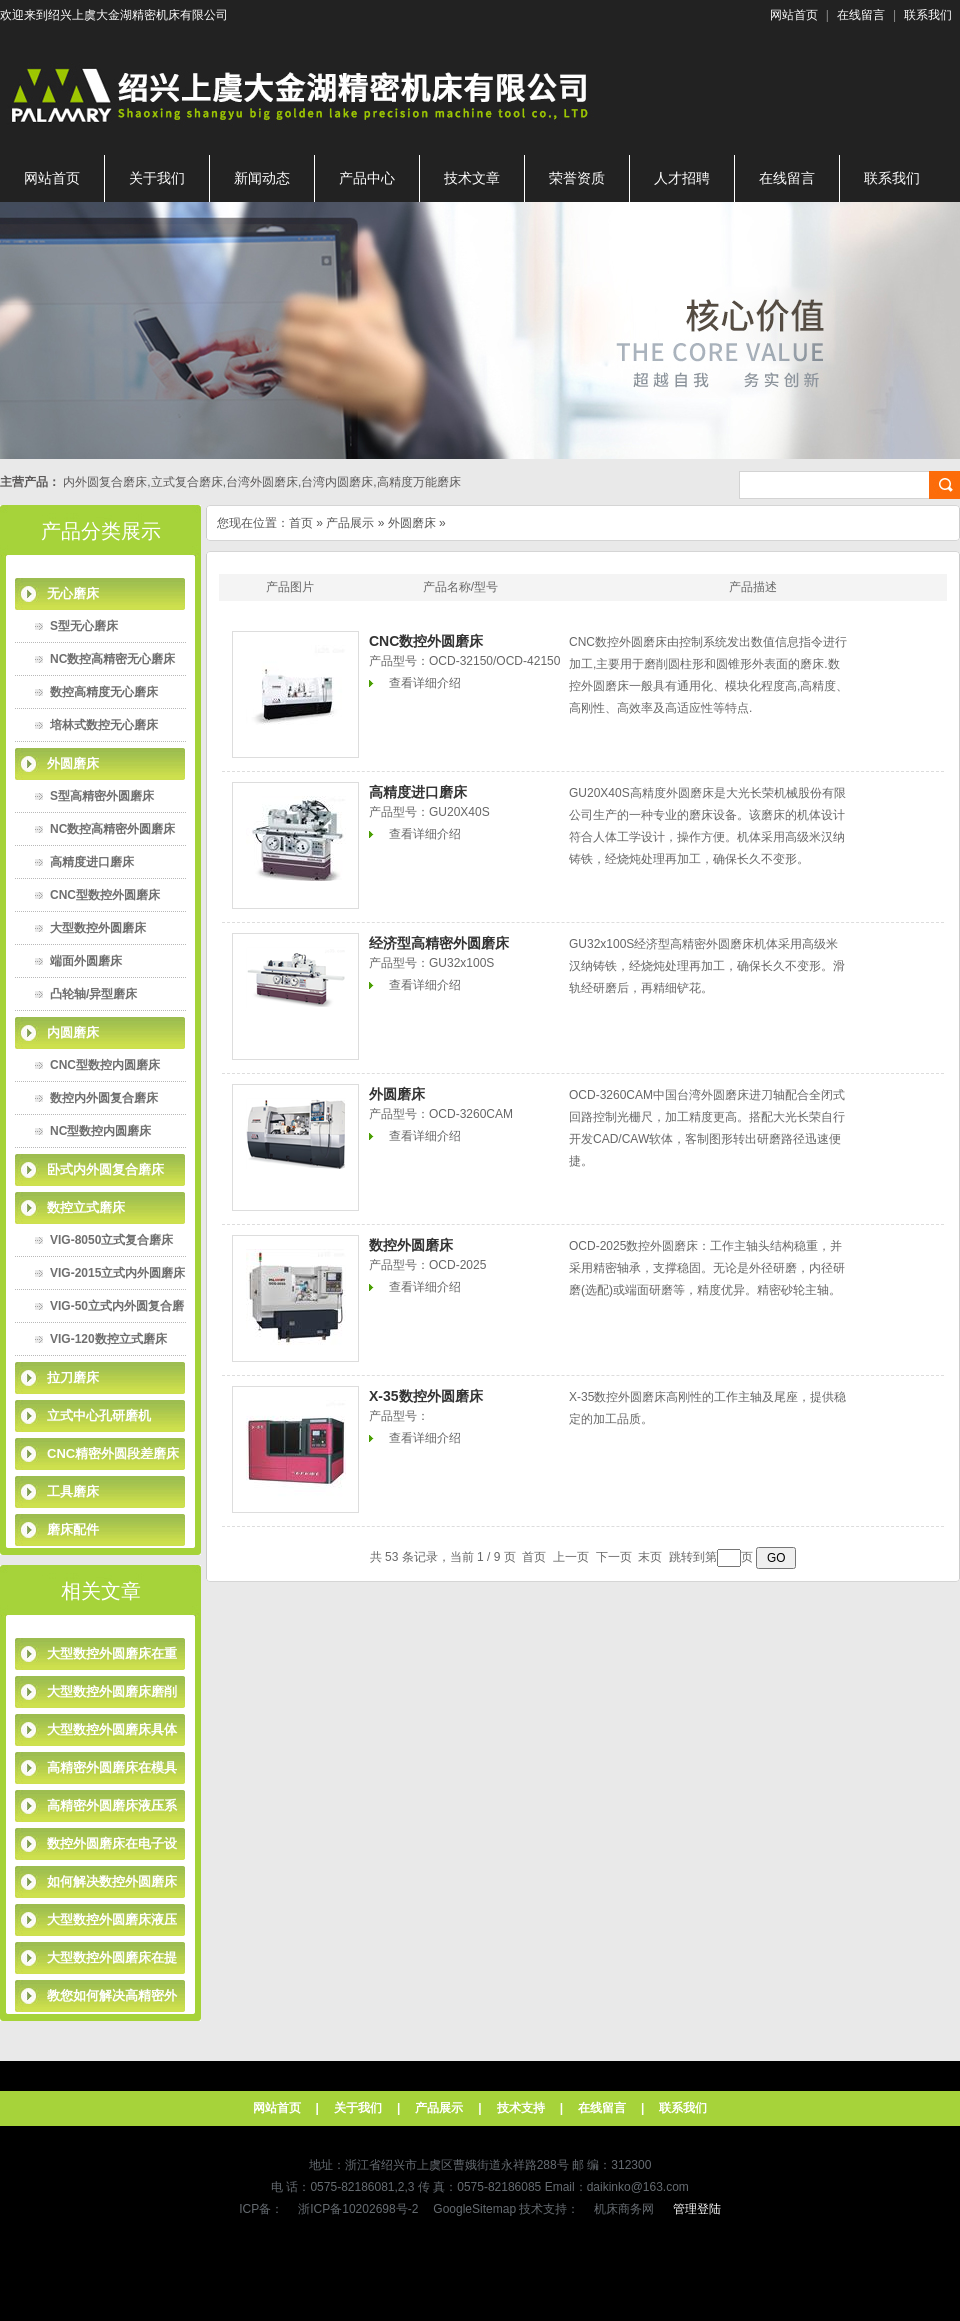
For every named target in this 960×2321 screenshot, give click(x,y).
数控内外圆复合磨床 (104, 1098)
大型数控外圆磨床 (98, 928)
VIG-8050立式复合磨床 (111, 1240)
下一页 (614, 1557)
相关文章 (101, 1591)
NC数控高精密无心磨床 (112, 659)
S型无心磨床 (84, 626)
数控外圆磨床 (411, 1245)
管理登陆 (697, 2209)
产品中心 (367, 178)
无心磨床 (73, 593)
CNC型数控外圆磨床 (105, 895)
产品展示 (350, 523)
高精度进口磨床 (92, 862)
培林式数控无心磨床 (104, 725)
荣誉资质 (577, 178)
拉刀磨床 (73, 1377)
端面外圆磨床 (86, 961)
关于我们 (157, 178)
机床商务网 (624, 2209)
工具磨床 (73, 1491)
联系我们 (928, 15)
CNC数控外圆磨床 (426, 641)
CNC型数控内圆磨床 (105, 1065)
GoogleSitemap (474, 2209)
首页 (301, 523)
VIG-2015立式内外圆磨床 (117, 1273)
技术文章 (472, 178)
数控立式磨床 (86, 1207)
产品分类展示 (101, 531)
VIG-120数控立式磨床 (108, 1339)
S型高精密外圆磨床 (102, 796)
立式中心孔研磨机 (99, 1415)
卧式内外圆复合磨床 (105, 1169)
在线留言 (861, 15)
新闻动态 (262, 178)
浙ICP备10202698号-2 (358, 2209)
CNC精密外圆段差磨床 (113, 1453)
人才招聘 (682, 178)
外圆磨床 (73, 763)
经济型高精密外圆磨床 (439, 943)
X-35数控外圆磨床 (426, 1396)
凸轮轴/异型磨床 (93, 994)
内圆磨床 (73, 1032)
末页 (650, 1557)
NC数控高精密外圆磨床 (112, 829)
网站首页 (794, 15)
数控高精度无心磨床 (104, 692)
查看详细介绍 (425, 683)
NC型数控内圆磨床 (100, 1131)
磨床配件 (73, 1529)
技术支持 (521, 2108)
